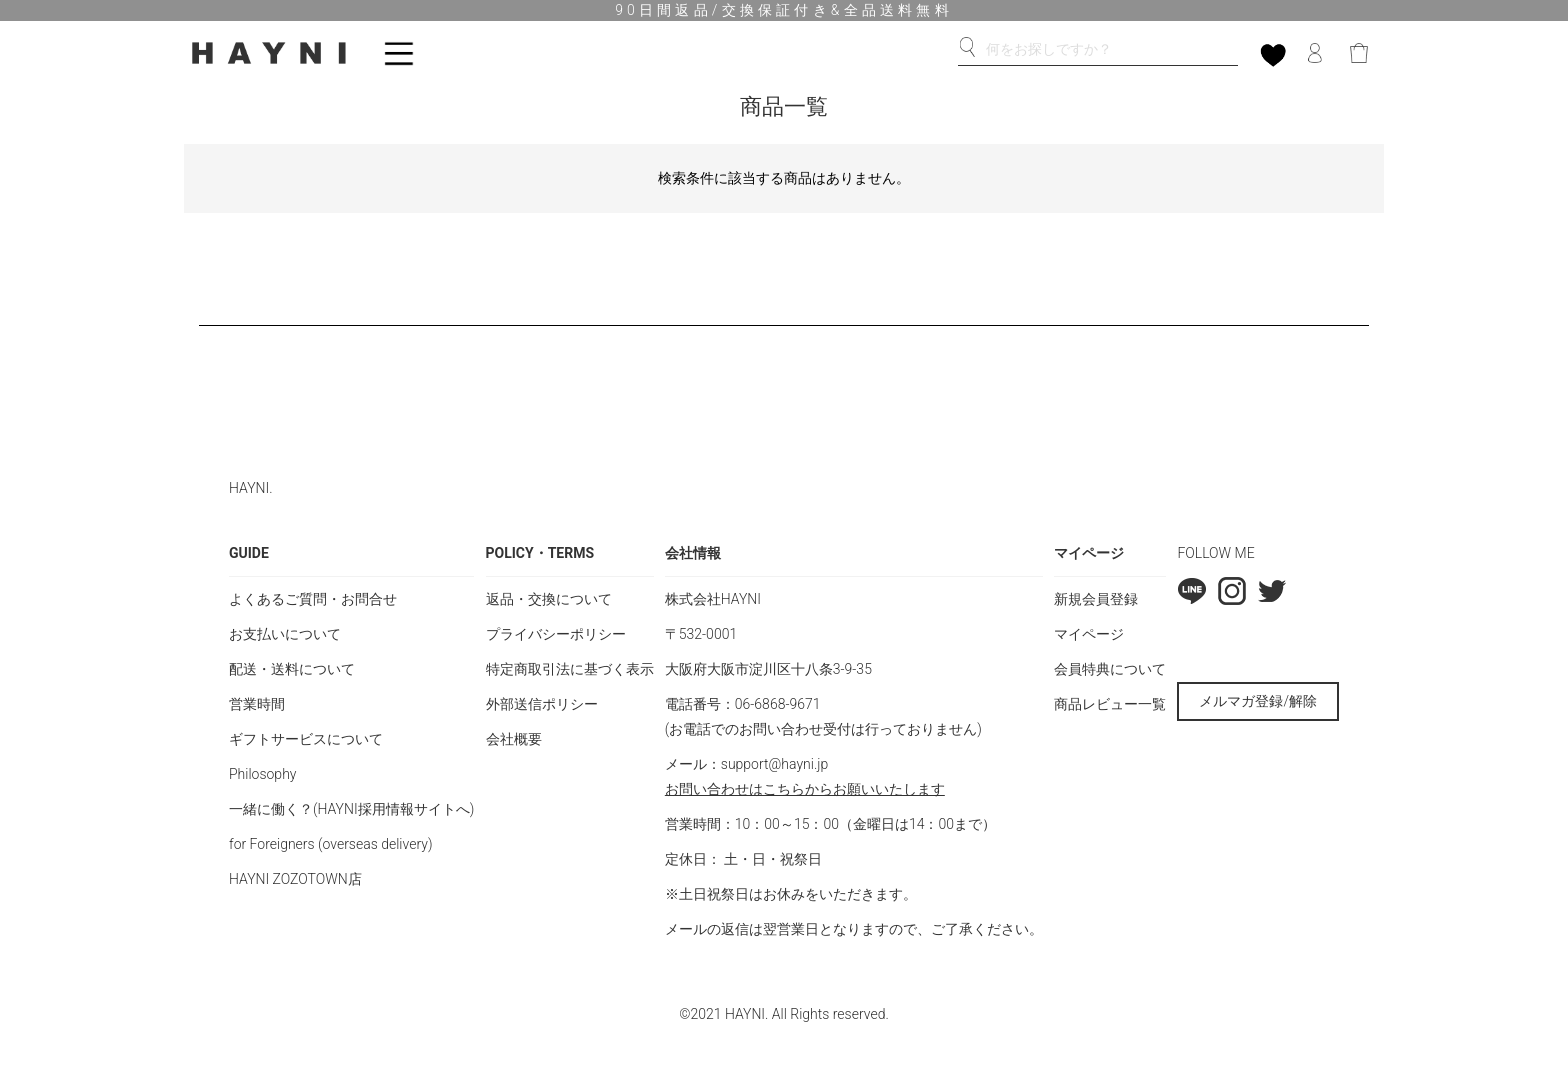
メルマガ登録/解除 (1258, 701)
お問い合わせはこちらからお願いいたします (805, 789)
